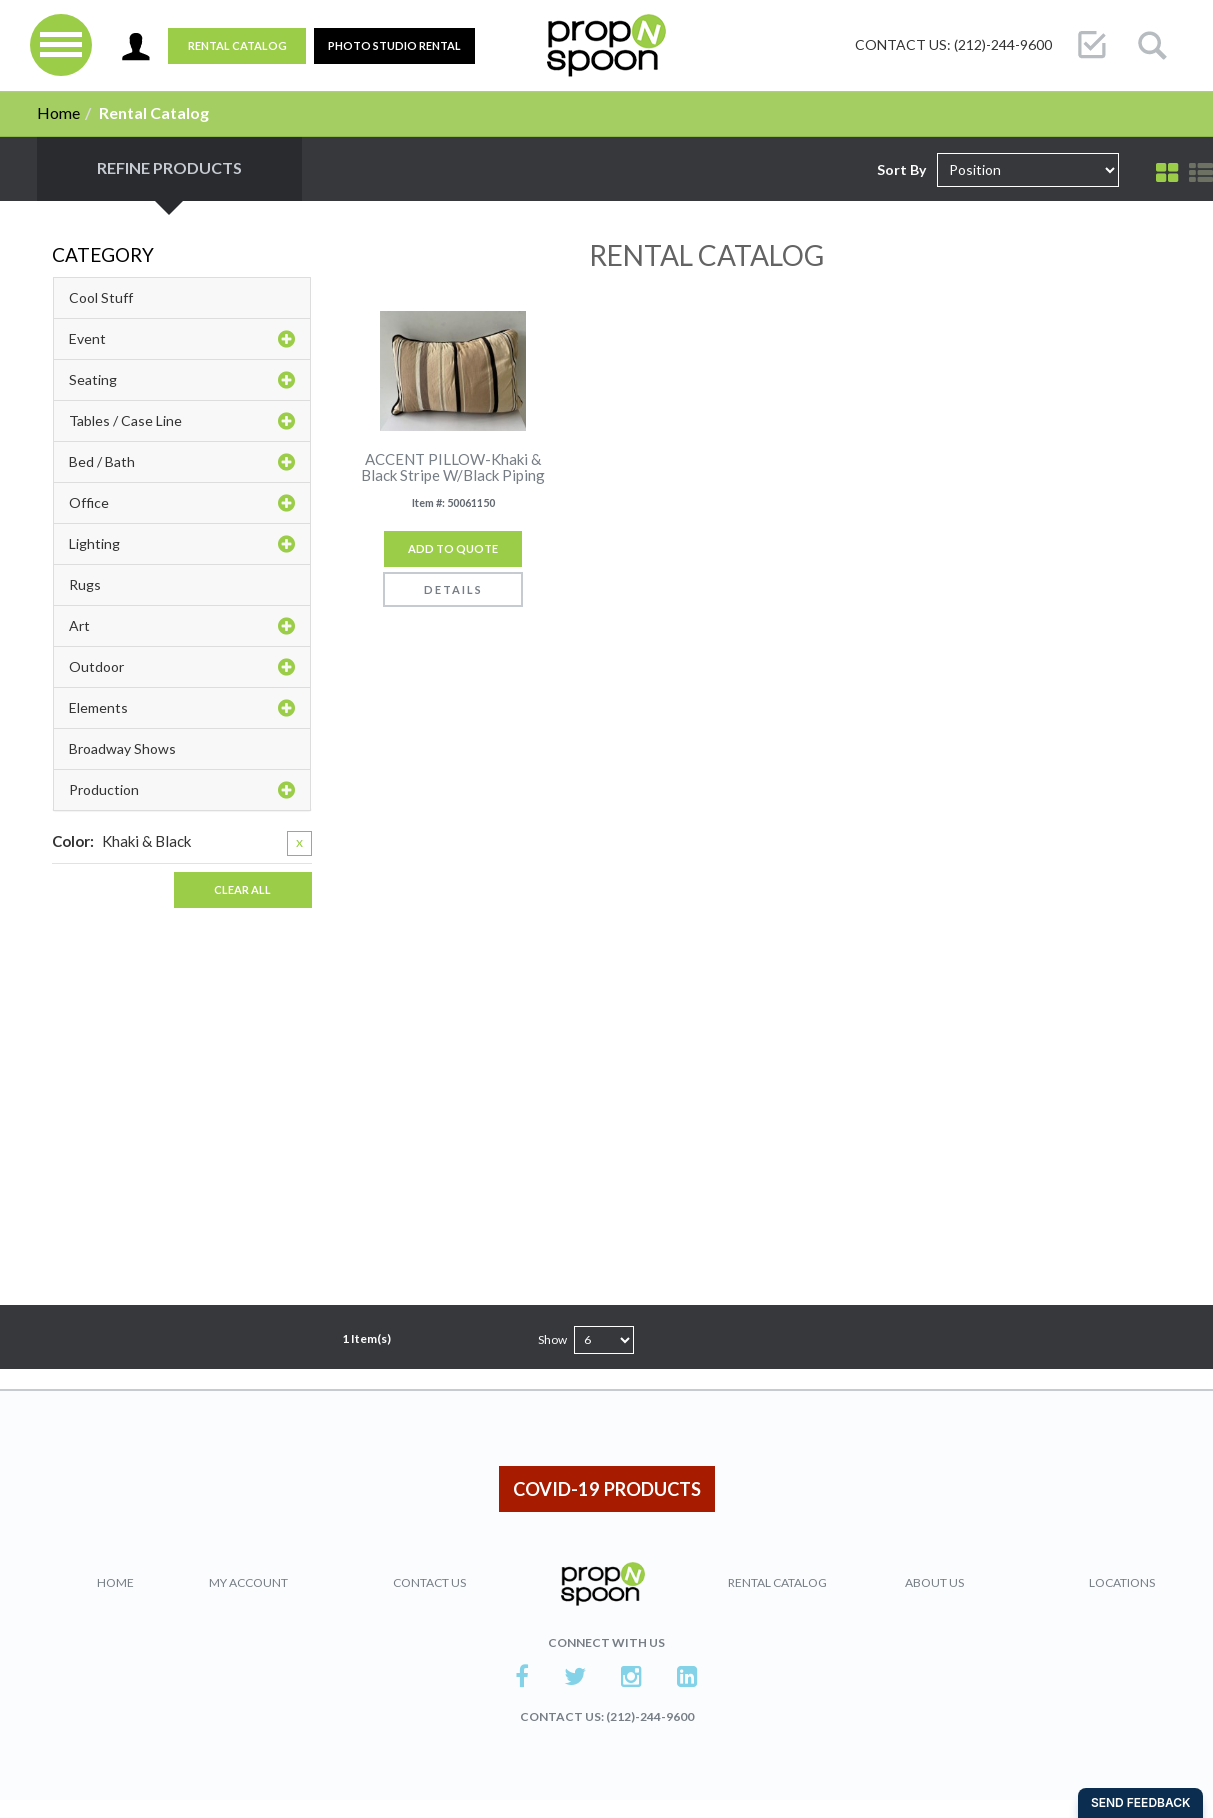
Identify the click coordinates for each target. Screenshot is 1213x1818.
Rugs (85, 584)
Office (182, 503)
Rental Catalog (237, 45)
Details (453, 589)
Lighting (182, 544)
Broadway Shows (122, 748)
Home (58, 112)
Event (182, 339)
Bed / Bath (182, 462)
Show (552, 1339)
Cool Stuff (101, 297)
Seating (182, 380)
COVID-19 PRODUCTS (607, 1489)
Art (182, 626)
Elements (182, 708)
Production (182, 790)
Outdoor (182, 667)
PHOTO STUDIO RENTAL (394, 45)
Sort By (901, 169)
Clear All (242, 889)
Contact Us (429, 1582)
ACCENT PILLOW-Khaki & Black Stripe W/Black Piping (453, 467)
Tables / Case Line (182, 421)
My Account (248, 1582)
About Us (934, 1582)
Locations (1122, 1582)
